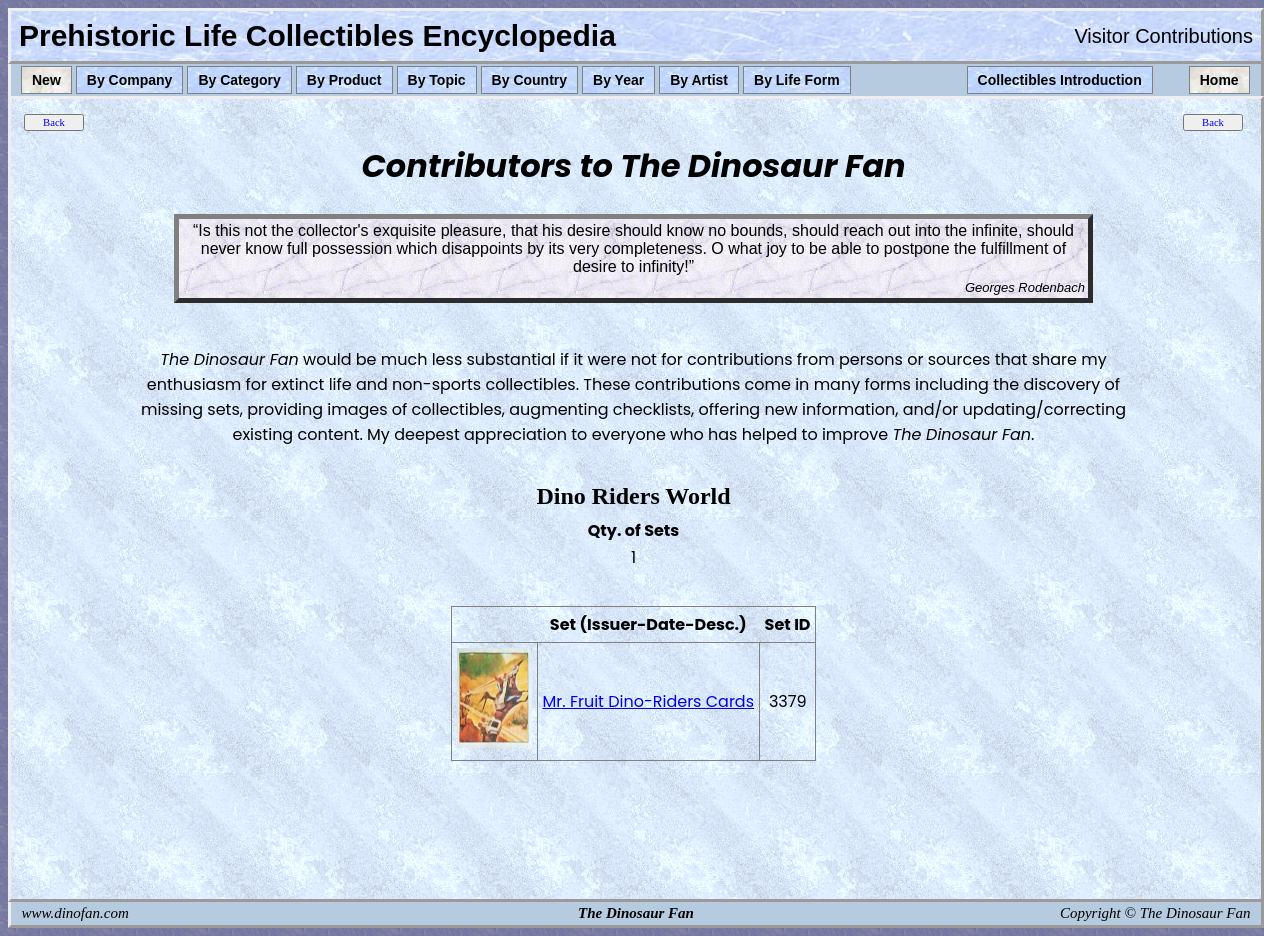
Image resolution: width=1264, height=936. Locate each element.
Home (1219, 80)
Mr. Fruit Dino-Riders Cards (649, 701)
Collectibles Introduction (1060, 80)
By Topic (437, 80)
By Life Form (797, 80)
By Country (529, 80)
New (46, 80)
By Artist (699, 80)
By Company (130, 80)
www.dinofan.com (75, 913)
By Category (239, 80)
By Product (344, 80)
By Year (618, 80)
